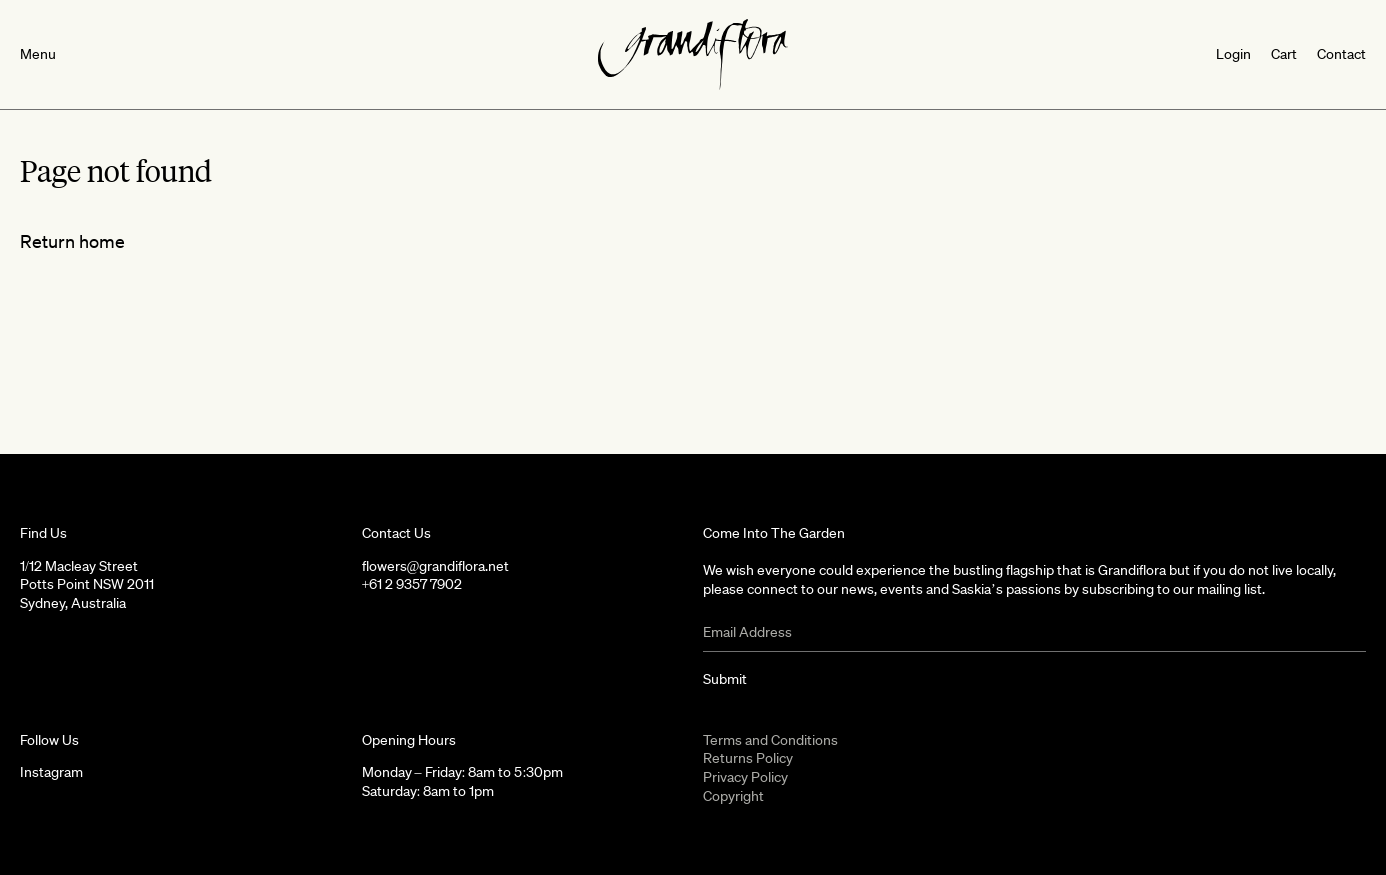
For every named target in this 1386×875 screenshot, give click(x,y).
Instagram (51, 772)
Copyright (733, 796)
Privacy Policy (745, 777)
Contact (1341, 54)
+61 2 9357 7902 (412, 584)
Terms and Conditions (770, 740)
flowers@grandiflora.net (436, 566)
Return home (72, 241)
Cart (1284, 54)
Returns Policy (748, 758)
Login (1233, 54)
